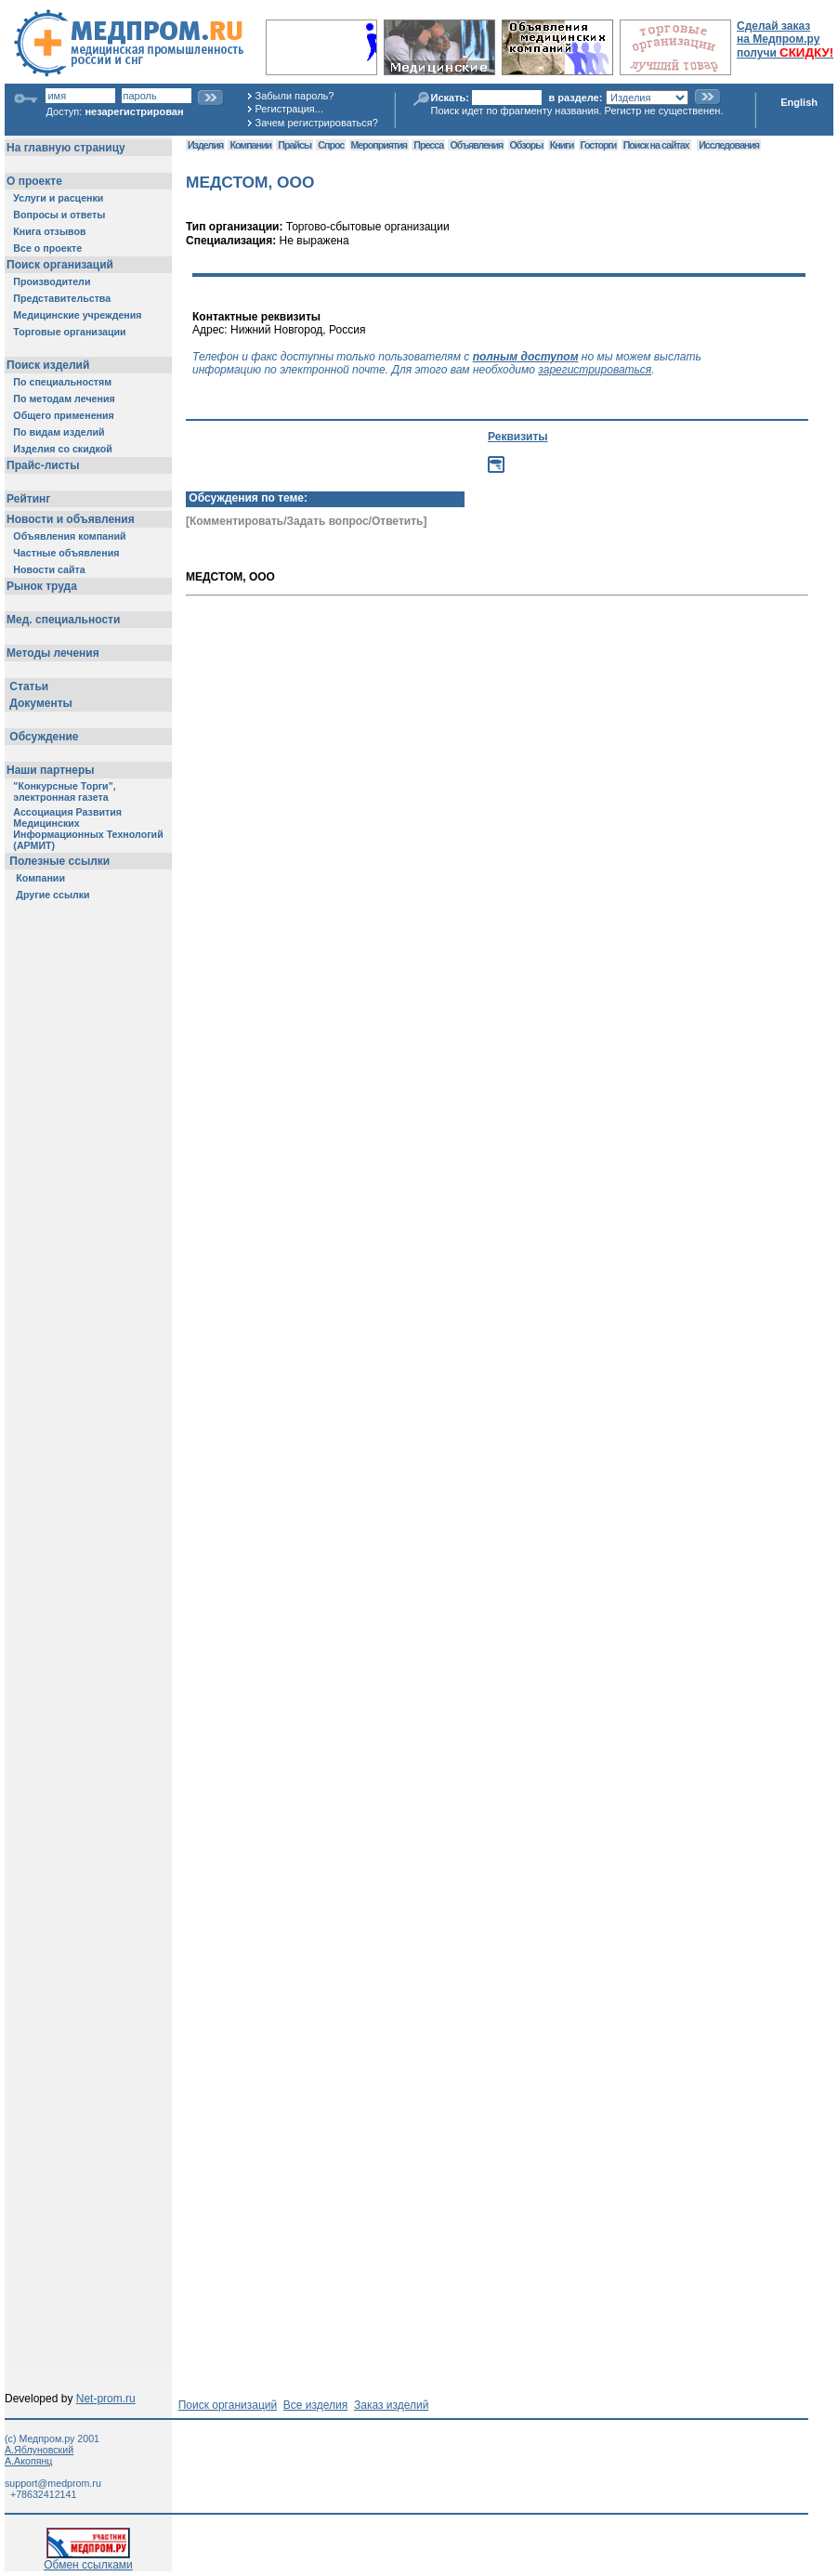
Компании (250, 144)
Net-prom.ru (106, 2398)
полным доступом (526, 356)
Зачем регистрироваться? (316, 122)
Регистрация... (289, 108)
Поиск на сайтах (656, 144)
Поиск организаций (228, 2405)
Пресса (428, 144)
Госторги (599, 144)
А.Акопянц (28, 2460)
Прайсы (294, 144)
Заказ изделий (391, 2405)
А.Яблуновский (39, 2449)
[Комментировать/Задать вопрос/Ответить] (306, 521)
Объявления (476, 144)
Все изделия (315, 2405)
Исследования (729, 144)
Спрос (331, 144)
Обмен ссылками (88, 2559)
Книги (561, 144)
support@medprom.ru (53, 2483)
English (799, 102)
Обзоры (526, 144)
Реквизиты (518, 436)
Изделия (205, 144)
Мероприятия (379, 144)
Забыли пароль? (294, 95)
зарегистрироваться (594, 369)
